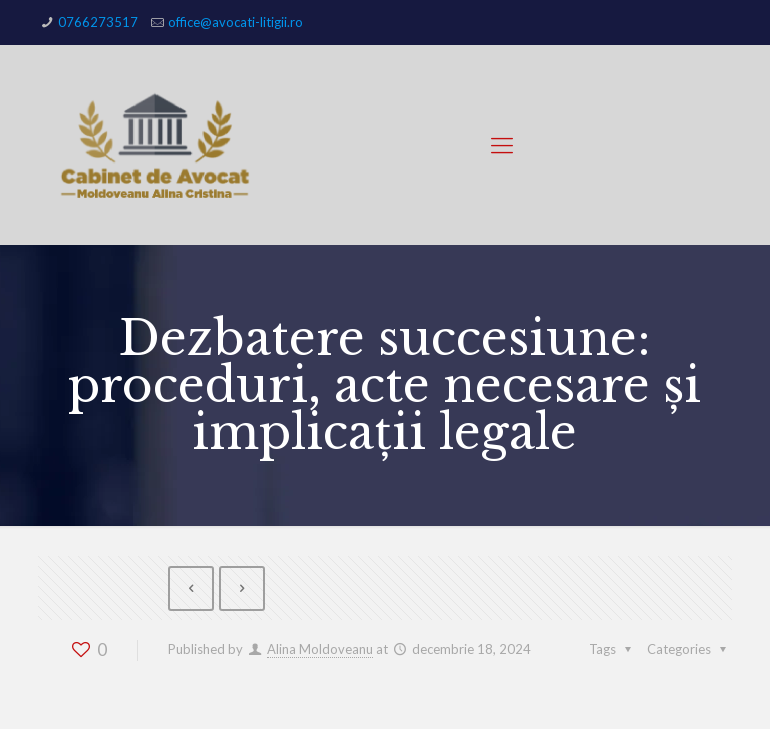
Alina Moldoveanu (320, 649)
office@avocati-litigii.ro (235, 22)
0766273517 (98, 22)
